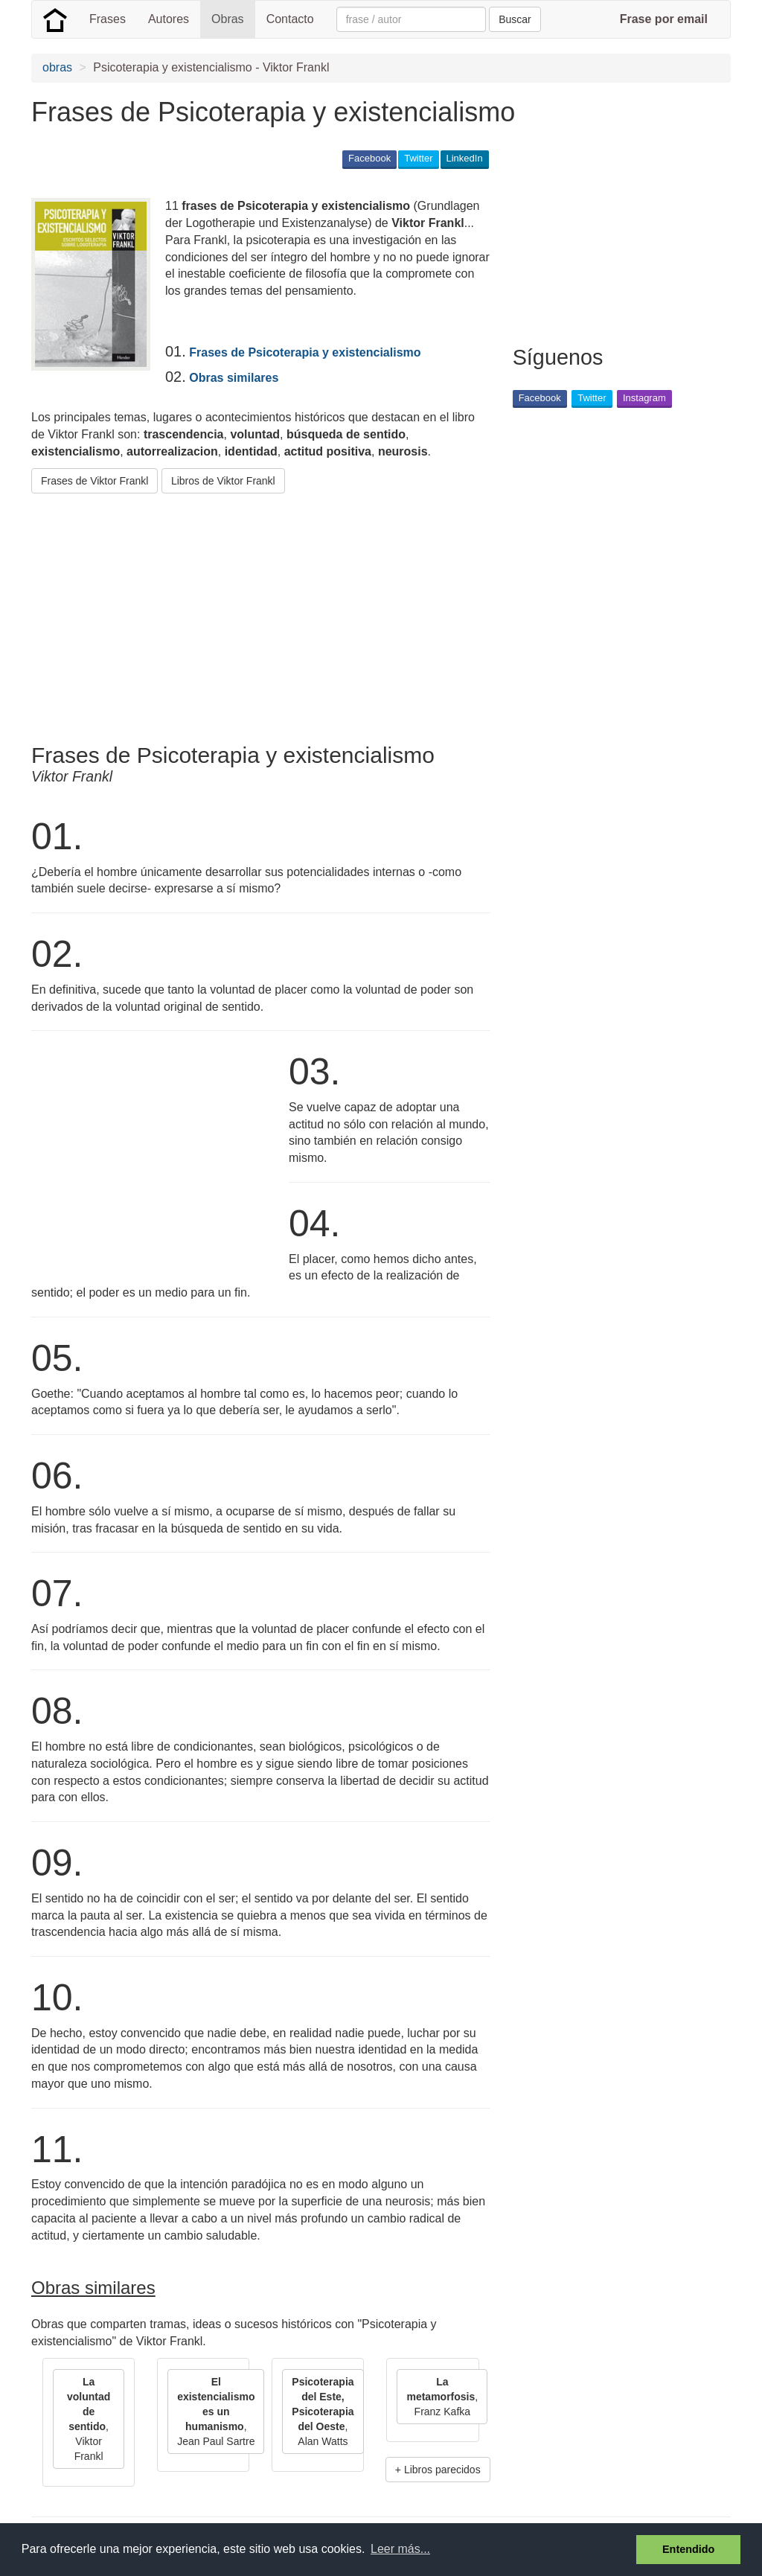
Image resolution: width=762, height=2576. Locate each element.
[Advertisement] (302, 612)
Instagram (644, 397)
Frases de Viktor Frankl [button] (94, 481)
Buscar (515, 19)
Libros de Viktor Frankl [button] (223, 481)
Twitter (418, 158)
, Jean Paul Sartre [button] (215, 2411)
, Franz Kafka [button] (442, 2396)
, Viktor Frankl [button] (88, 2419)
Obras (227, 19)
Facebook (369, 158)
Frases (107, 19)
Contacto (290, 19)
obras (57, 67)
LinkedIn (464, 158)
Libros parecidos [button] (442, 2470)
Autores (168, 19)
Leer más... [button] (400, 2549)
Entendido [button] (688, 2549)
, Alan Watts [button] (322, 2411)
